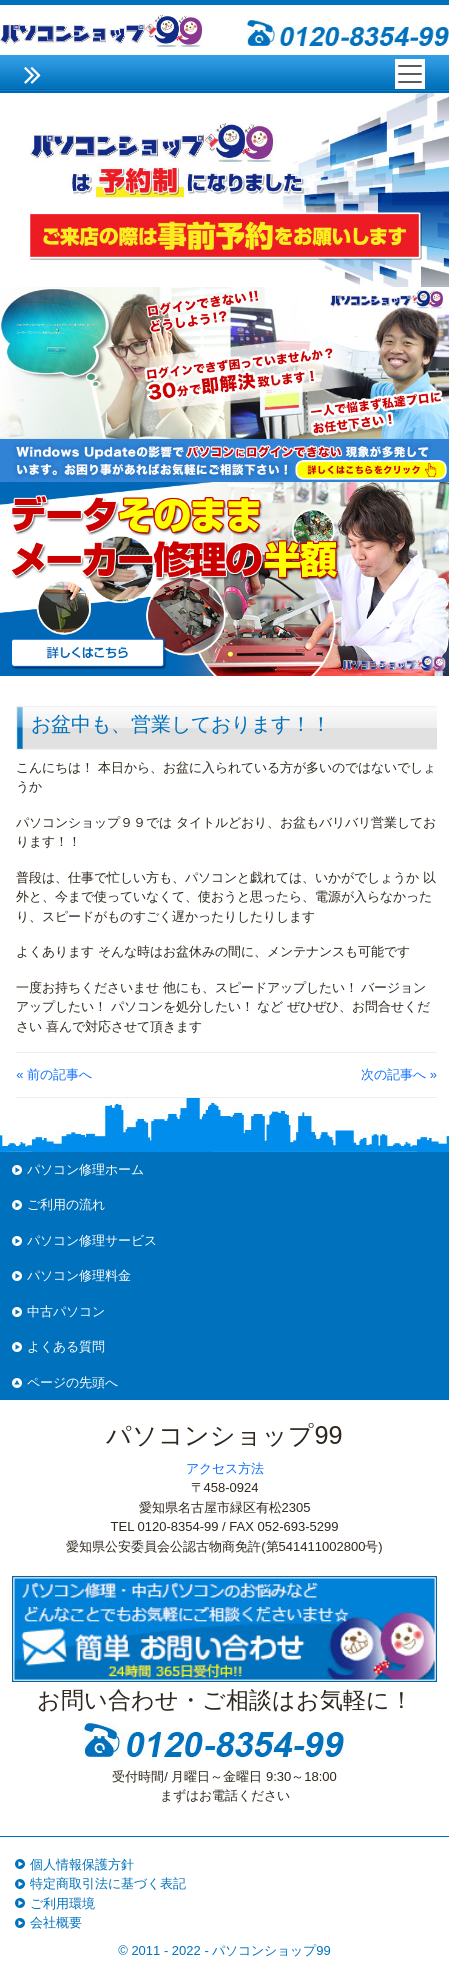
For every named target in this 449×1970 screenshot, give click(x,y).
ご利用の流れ (66, 1204)
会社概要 (56, 1922)
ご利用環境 (62, 1903)
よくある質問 (66, 1346)
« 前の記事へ (54, 1074)
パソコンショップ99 (271, 1950)
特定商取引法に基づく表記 (108, 1883)
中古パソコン (66, 1311)
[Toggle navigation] (410, 74)
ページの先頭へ (72, 1382)
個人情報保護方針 (82, 1864)
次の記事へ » (399, 1074)
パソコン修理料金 (79, 1275)
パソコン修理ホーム (85, 1169)
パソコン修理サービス (92, 1240)
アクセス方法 (225, 1468)
